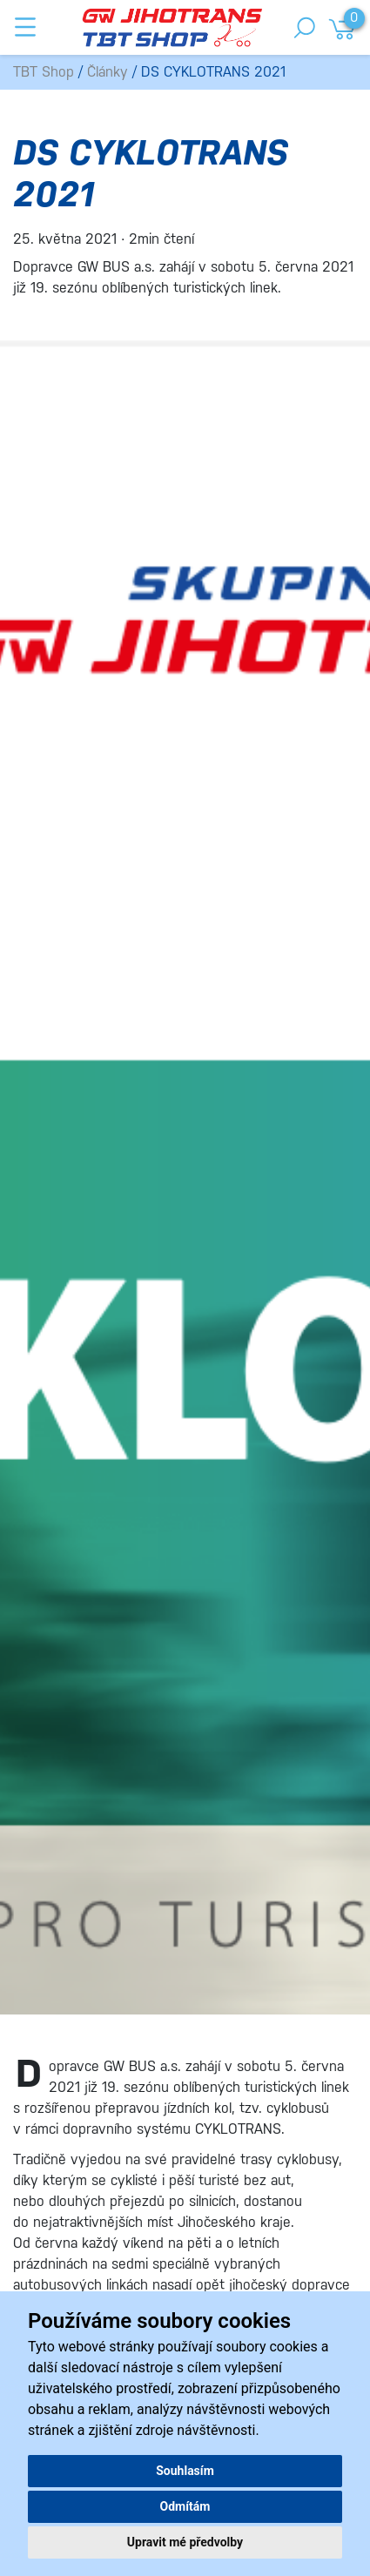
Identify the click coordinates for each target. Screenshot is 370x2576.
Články (107, 72)
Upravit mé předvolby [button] (185, 2542)
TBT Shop (43, 72)
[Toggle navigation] (25, 27)
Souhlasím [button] (185, 2471)
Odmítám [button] (185, 2506)
